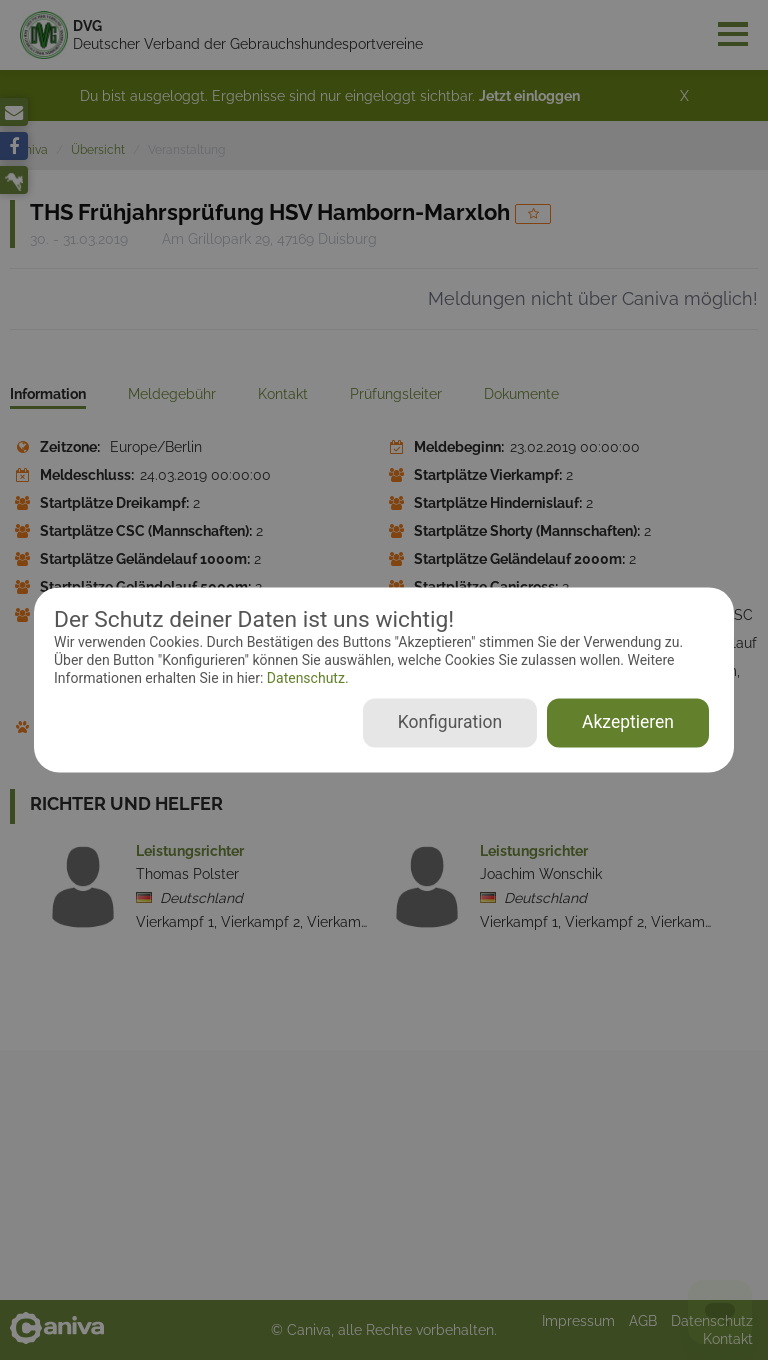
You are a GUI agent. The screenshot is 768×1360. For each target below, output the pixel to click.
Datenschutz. (305, 678)
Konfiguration (450, 723)
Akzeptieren (628, 723)
